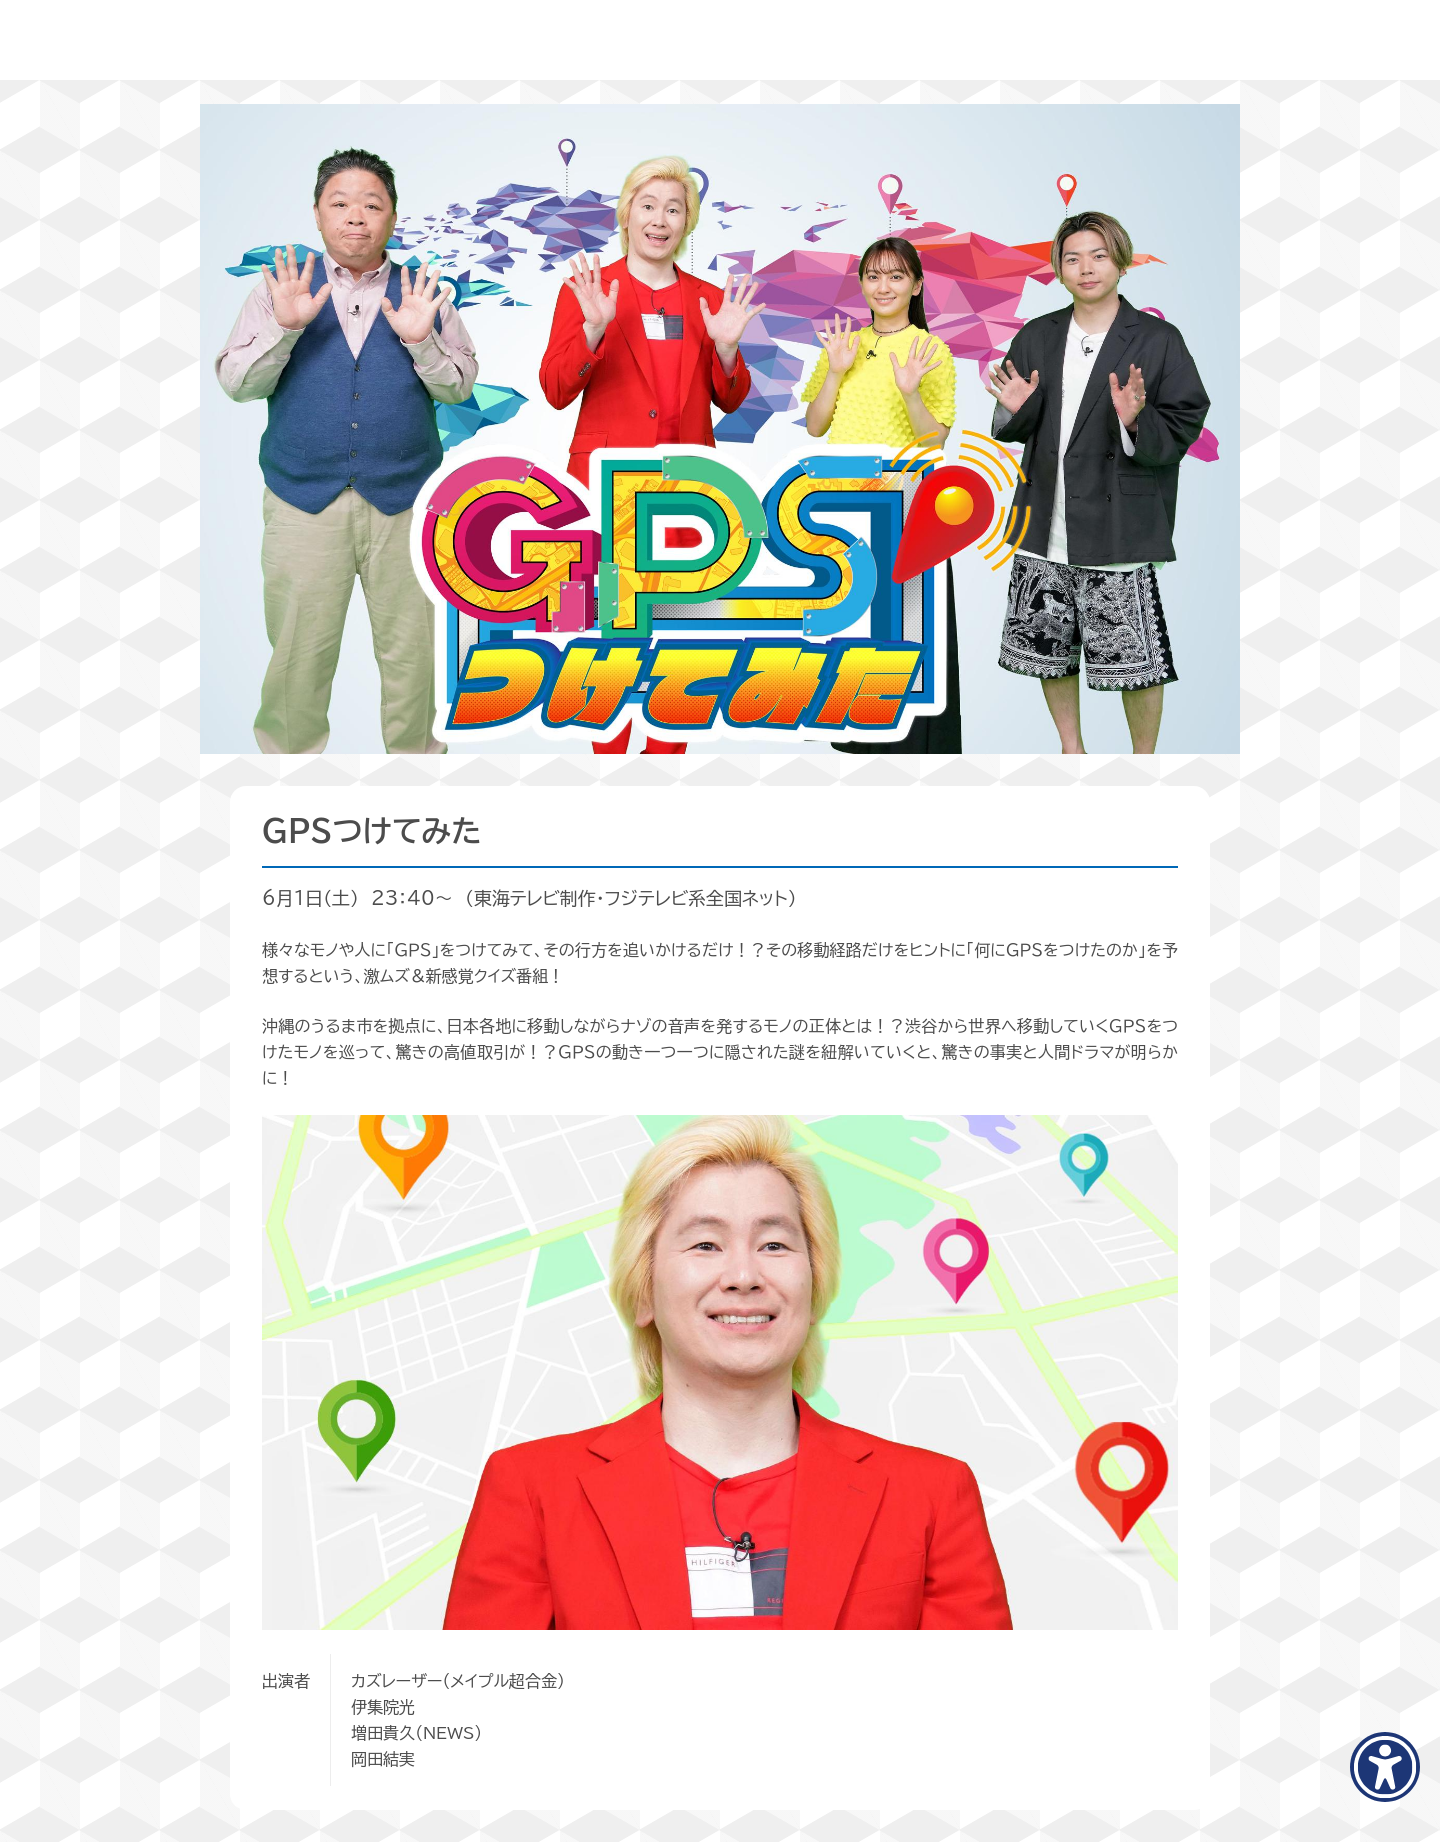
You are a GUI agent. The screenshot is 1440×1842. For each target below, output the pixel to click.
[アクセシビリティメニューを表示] (1385, 1767)
